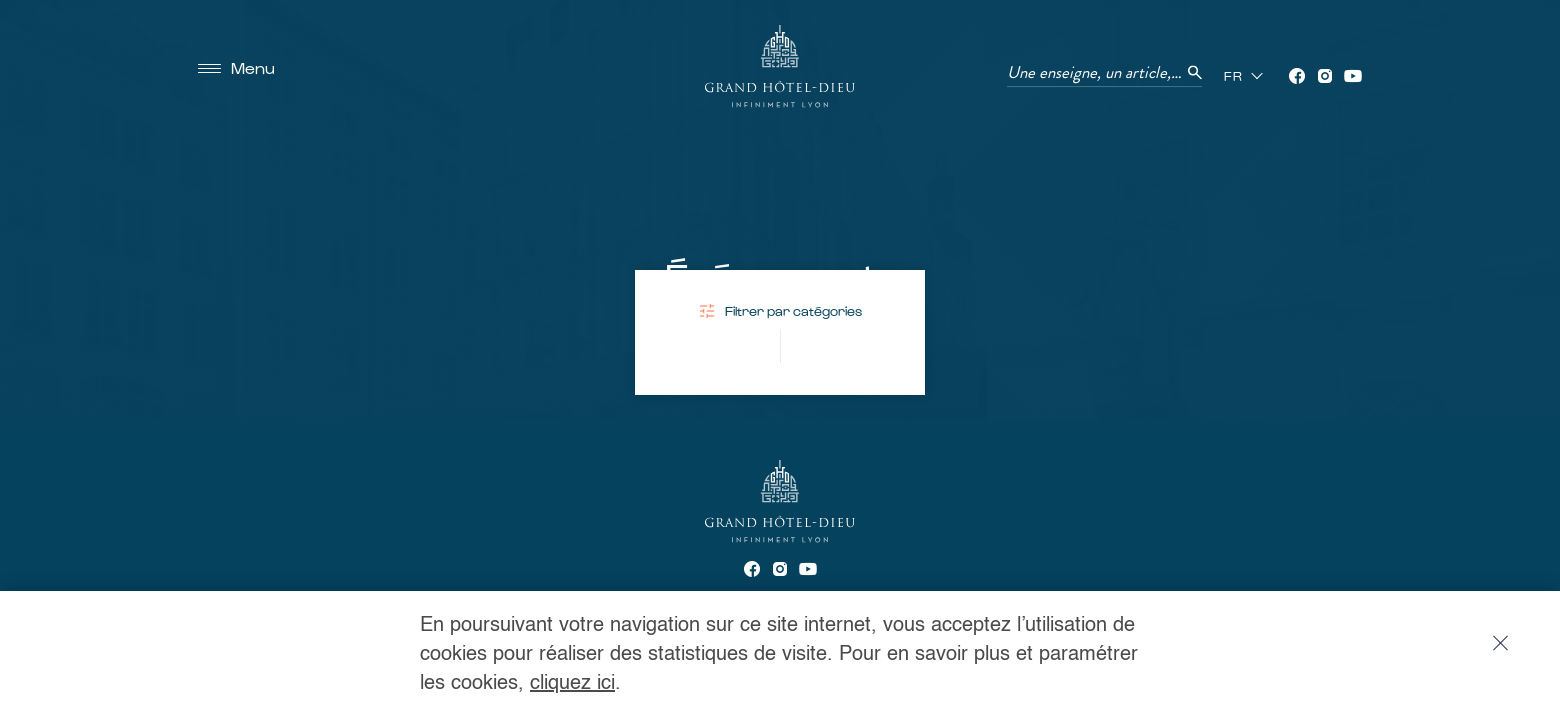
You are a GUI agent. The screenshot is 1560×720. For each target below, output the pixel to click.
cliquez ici (572, 684)
